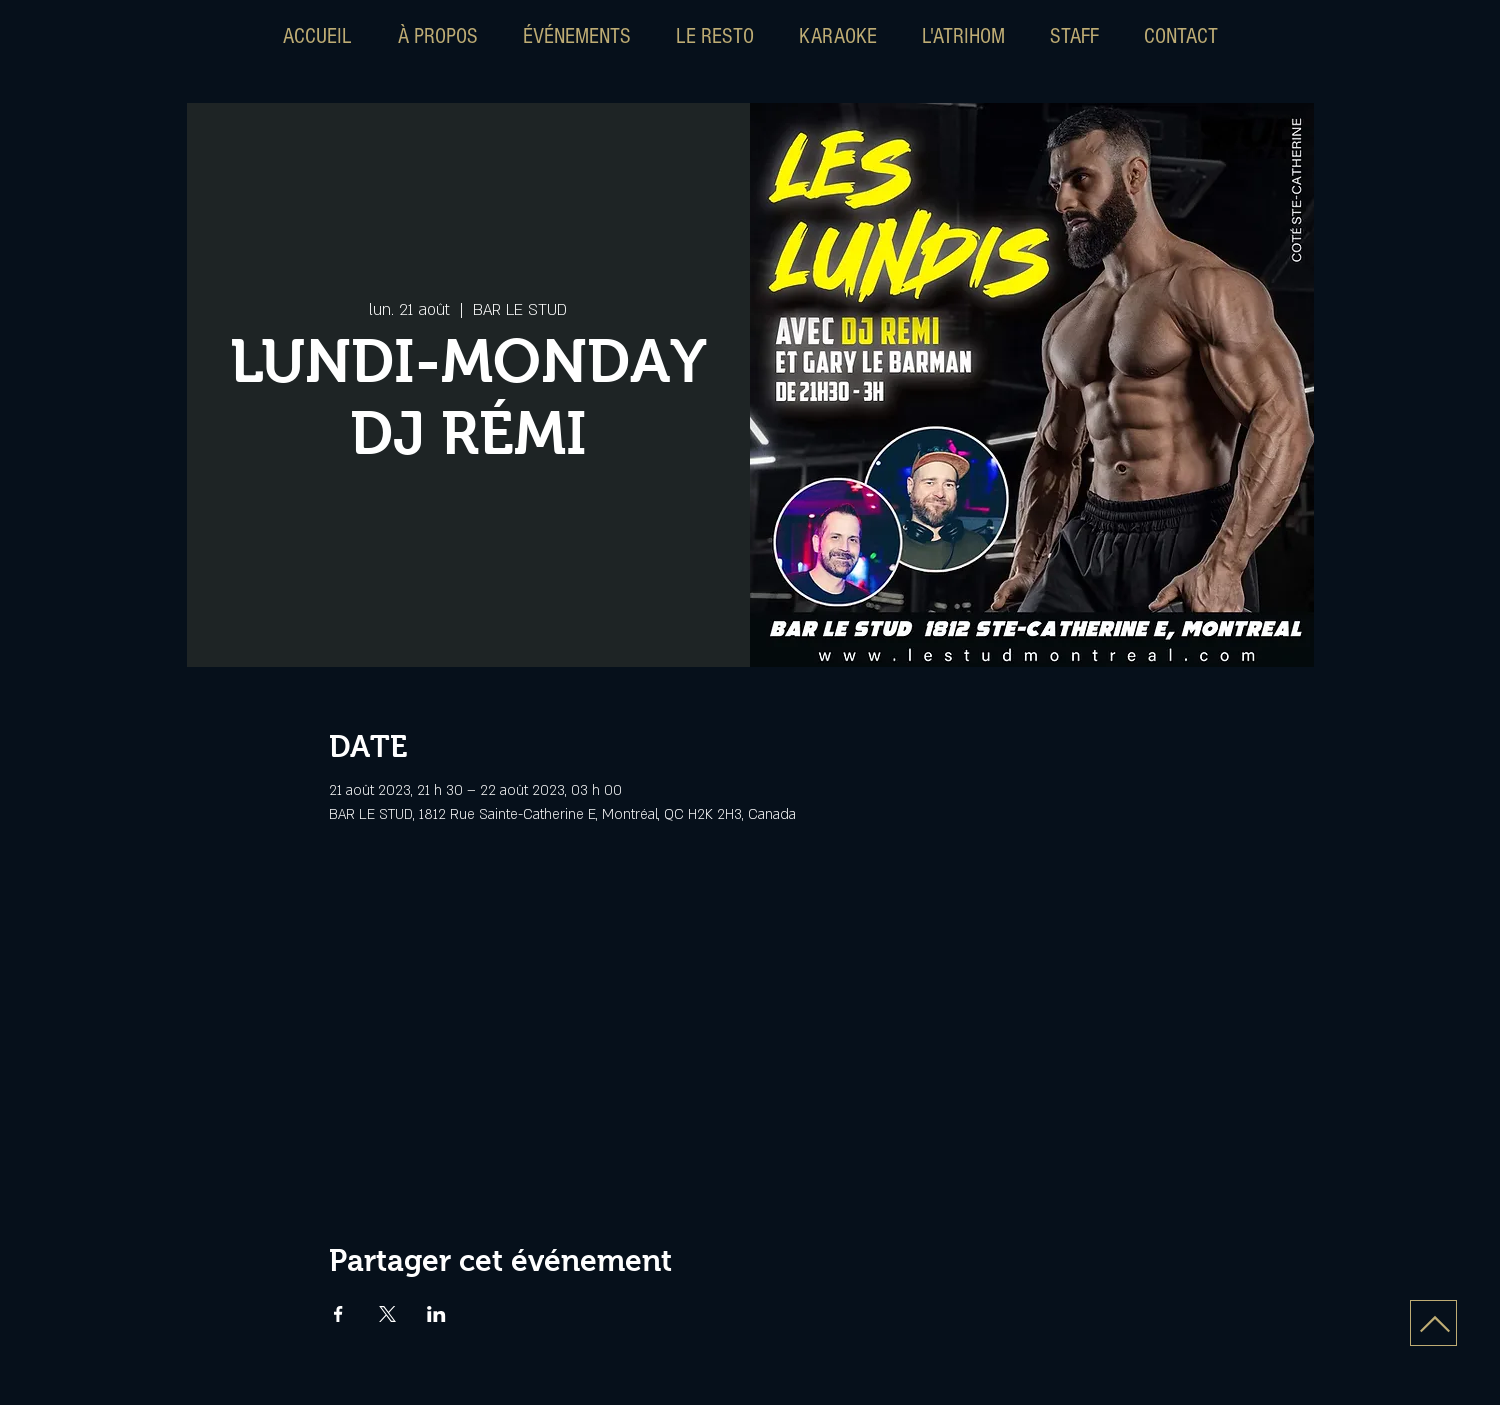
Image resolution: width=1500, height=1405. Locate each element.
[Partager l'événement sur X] (387, 1314)
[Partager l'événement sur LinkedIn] (436, 1314)
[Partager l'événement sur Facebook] (338, 1314)
